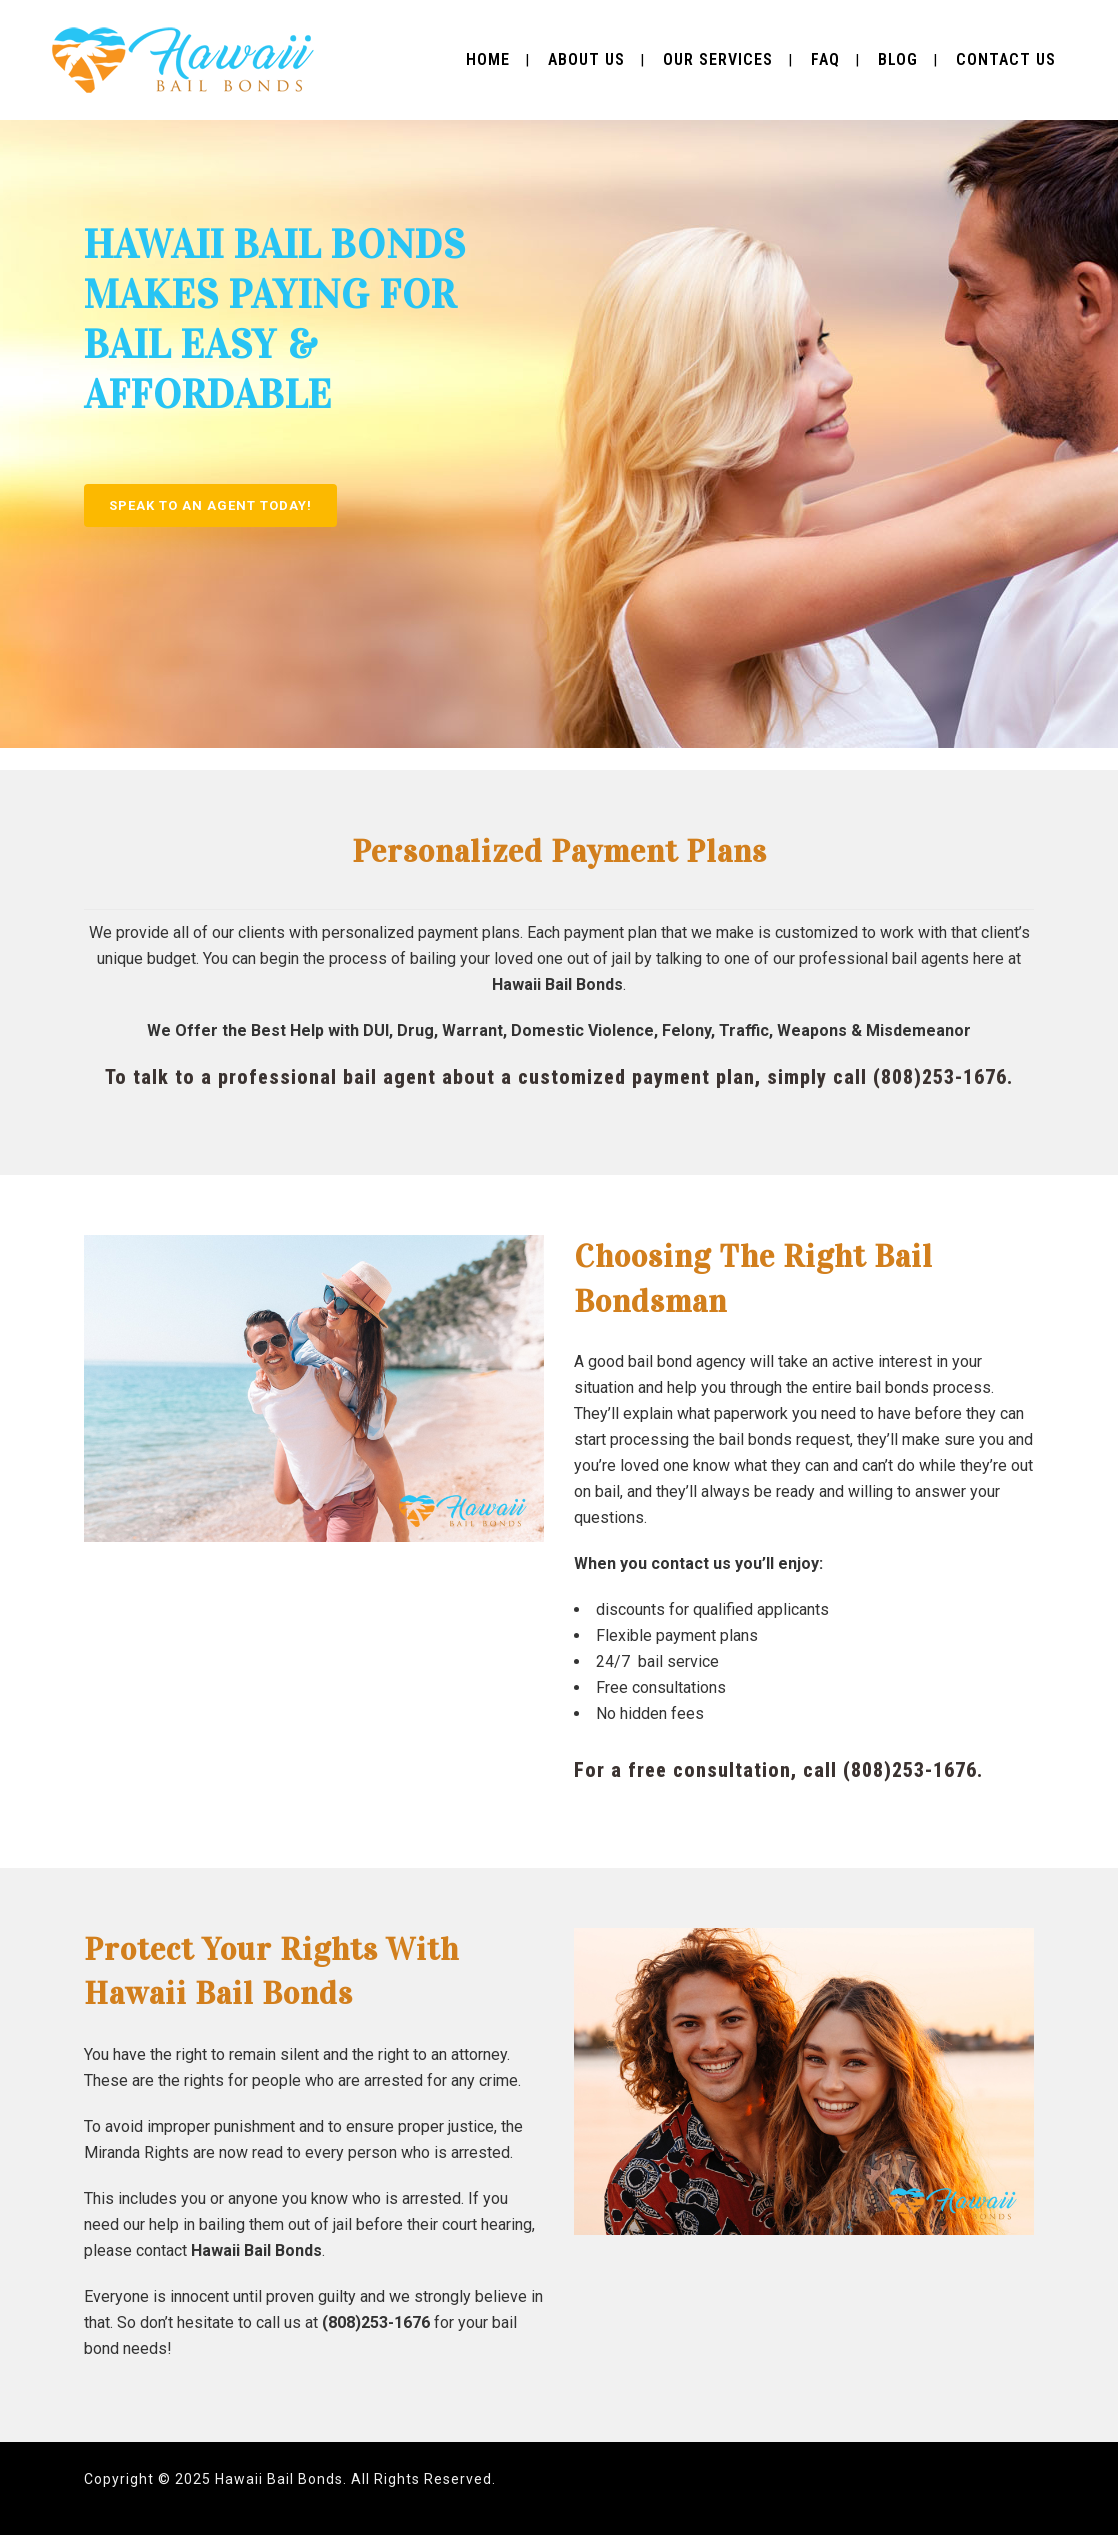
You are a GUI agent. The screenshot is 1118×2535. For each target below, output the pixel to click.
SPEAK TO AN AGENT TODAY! (210, 505)
